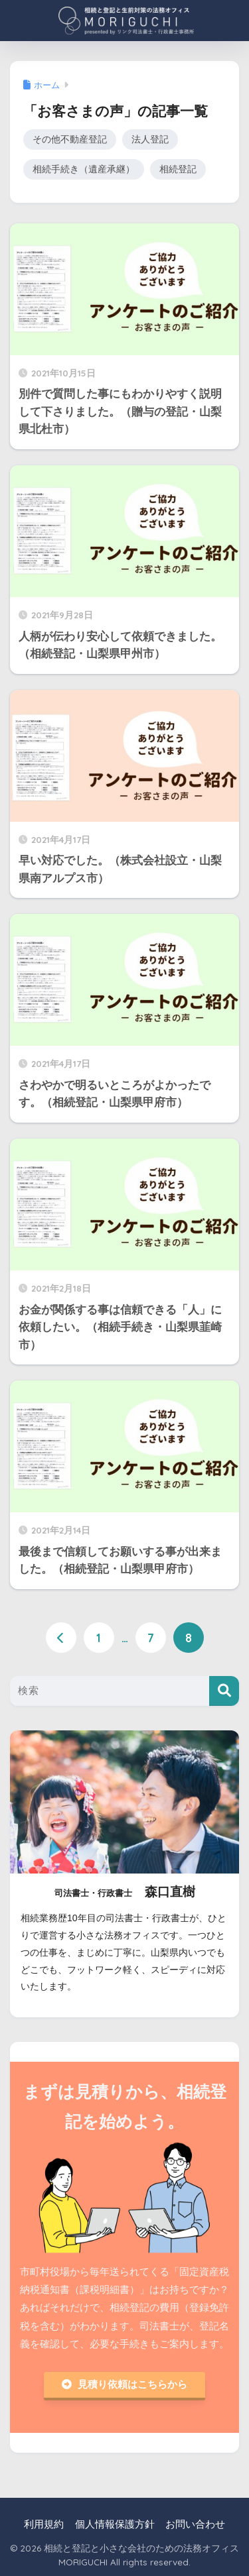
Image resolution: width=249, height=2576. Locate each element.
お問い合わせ (195, 2524)
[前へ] (61, 1637)
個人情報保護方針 (115, 2524)
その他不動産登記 (70, 139)
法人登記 (150, 139)
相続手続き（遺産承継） (84, 169)
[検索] (224, 1691)
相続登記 (178, 169)
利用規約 (44, 2524)
